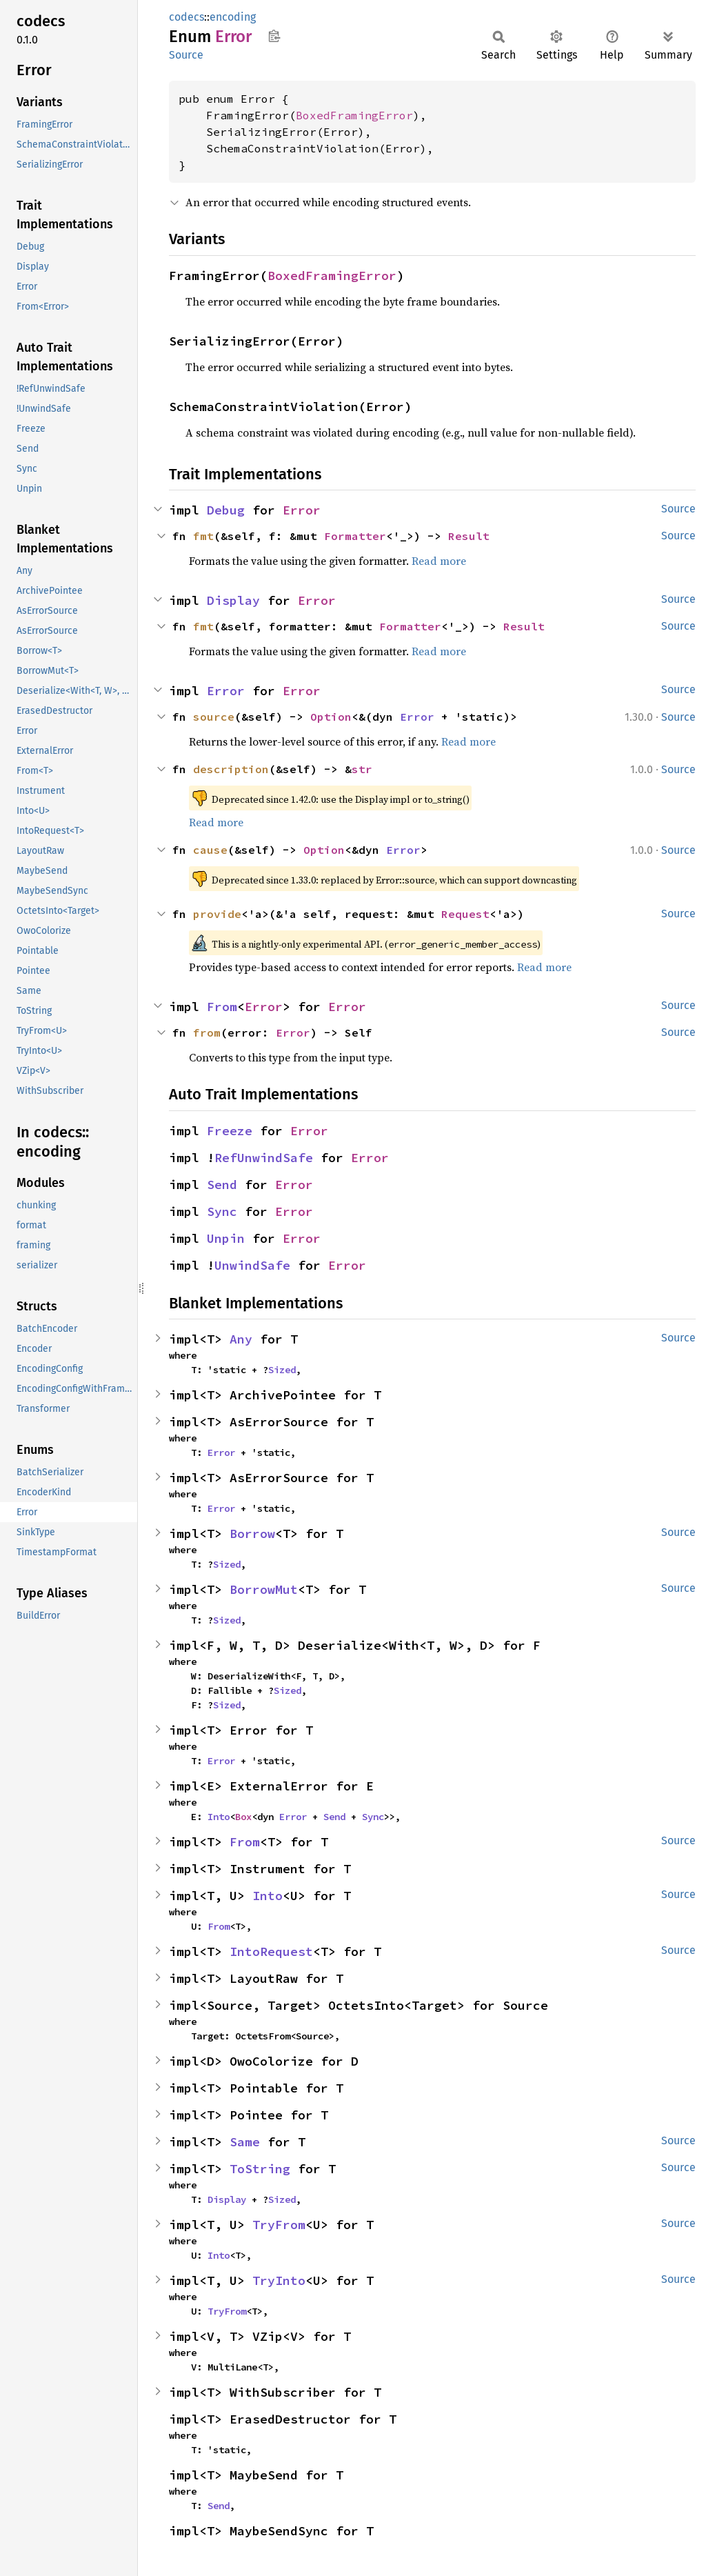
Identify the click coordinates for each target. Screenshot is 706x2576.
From (222, 1007)
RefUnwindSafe (263, 1158)
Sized (282, 1370)
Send (222, 1184)
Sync (222, 1211)
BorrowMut (264, 1589)
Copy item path (274, 36)
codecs (186, 16)
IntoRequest (271, 1951)
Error (302, 510)
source (213, 716)
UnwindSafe (252, 1265)
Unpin (226, 1238)
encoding (233, 16)
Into (219, 1816)
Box (243, 1816)
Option (331, 716)
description (231, 769)
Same (245, 2142)
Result (469, 536)
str (362, 769)
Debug (226, 510)
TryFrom (278, 2225)
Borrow (252, 1533)
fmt (203, 536)
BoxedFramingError (354, 115)
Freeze (229, 1131)
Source (186, 54)
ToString (260, 2169)
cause (210, 850)
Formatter (355, 536)
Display (233, 600)
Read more (439, 560)
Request (465, 914)
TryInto (278, 2280)
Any (241, 1339)
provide (217, 914)
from (207, 1032)
